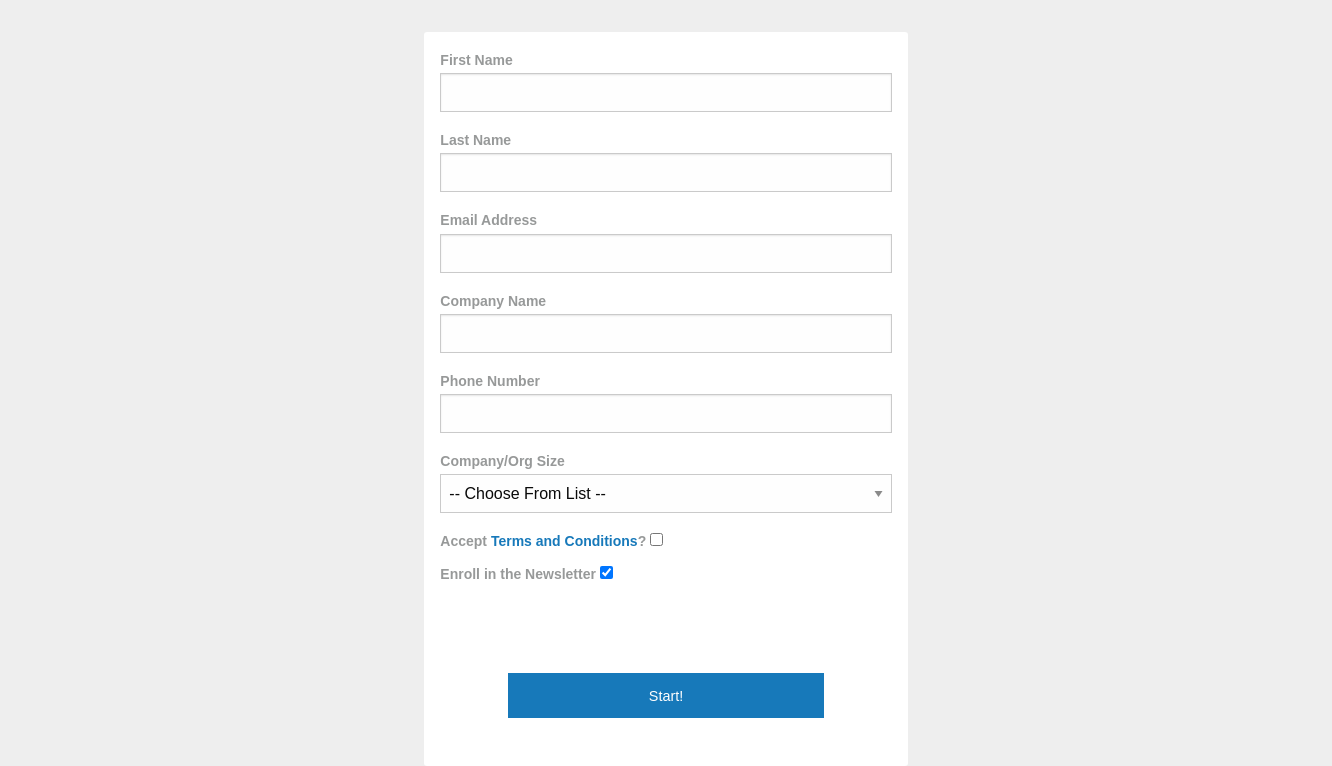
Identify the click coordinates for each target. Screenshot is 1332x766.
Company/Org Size (665, 483)
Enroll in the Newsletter (526, 574)
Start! (666, 696)
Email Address (665, 242)
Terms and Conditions (564, 541)
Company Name (665, 323)
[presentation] (592, 634)
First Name (665, 82)
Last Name (665, 162)
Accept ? (551, 541)
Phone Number (665, 403)
